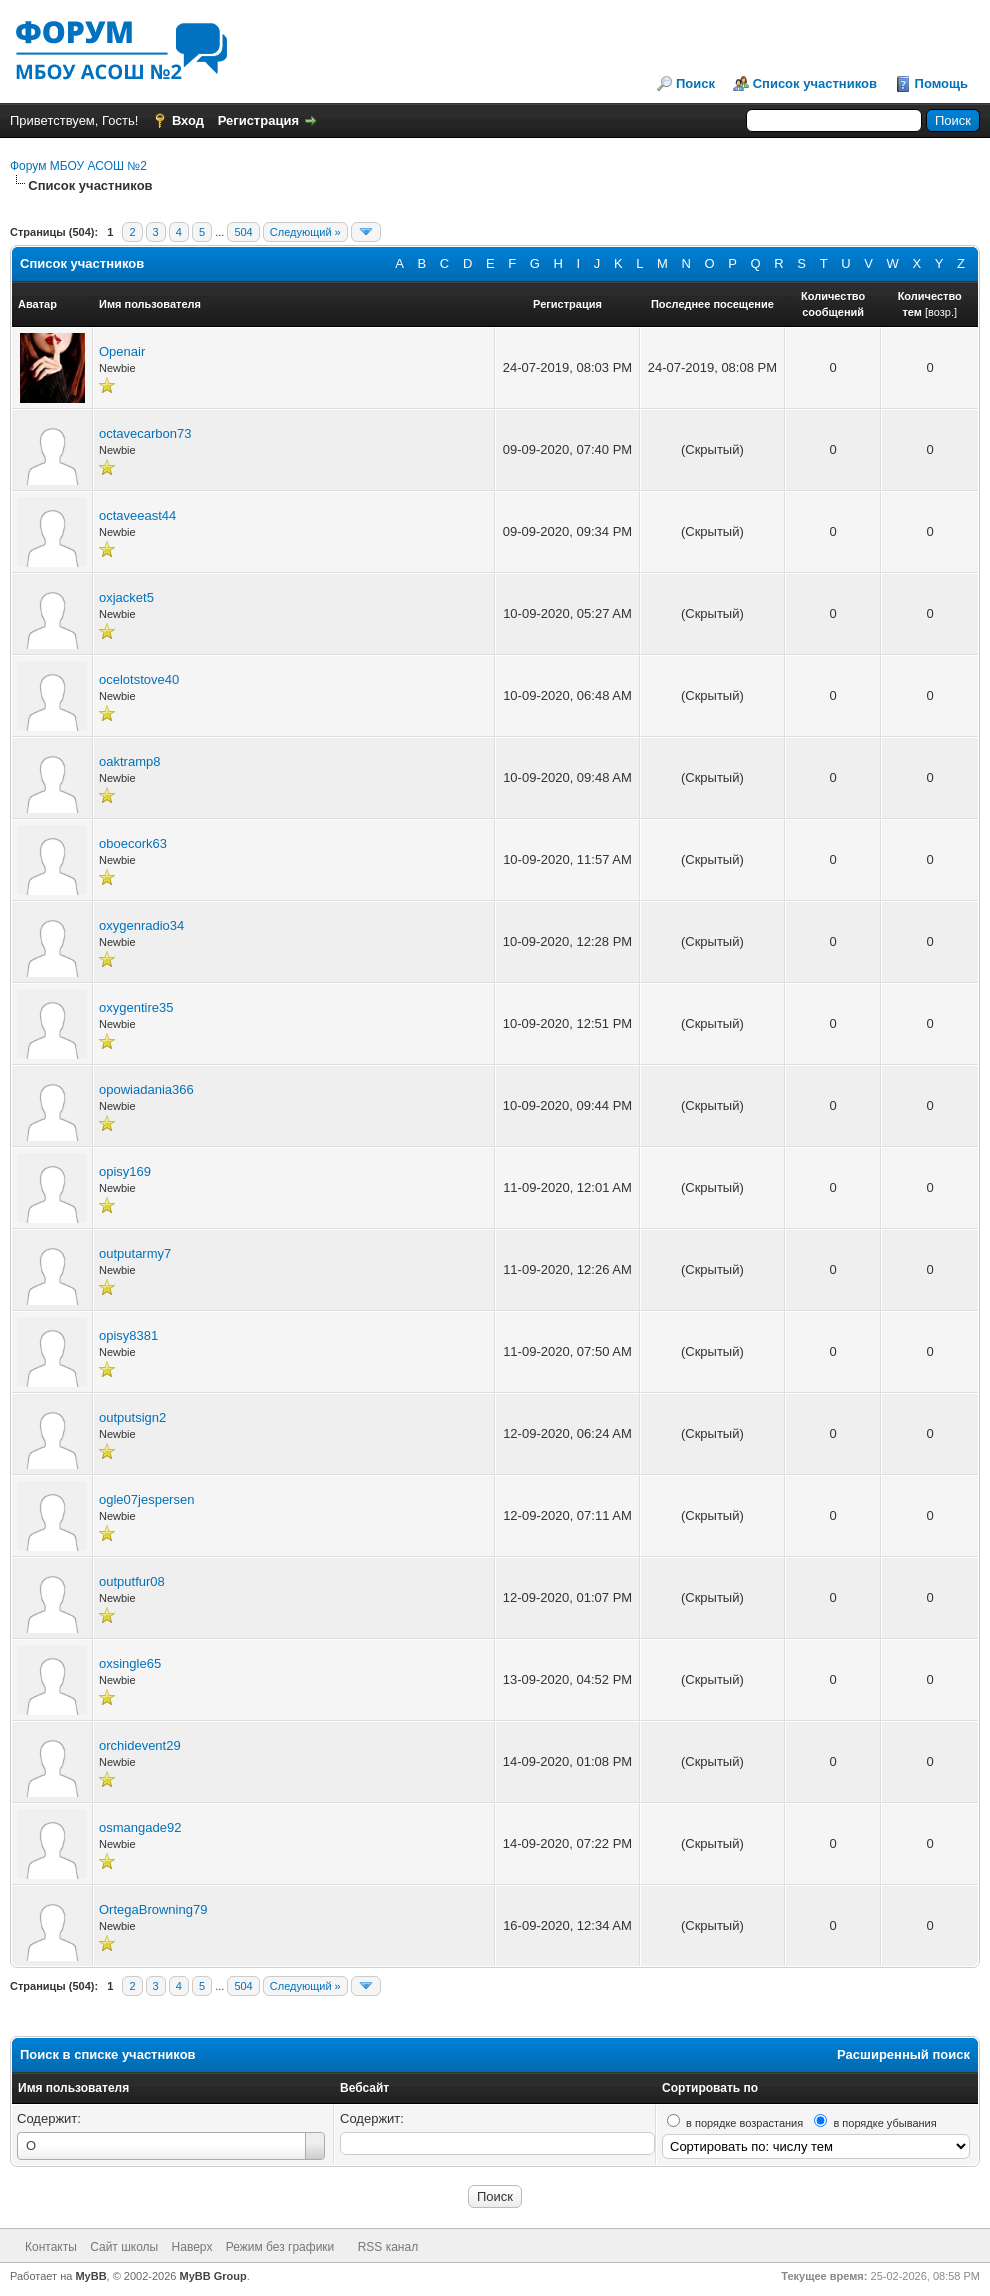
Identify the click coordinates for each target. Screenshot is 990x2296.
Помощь (941, 83)
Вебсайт (364, 2088)
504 (243, 232)
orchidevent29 (140, 1745)
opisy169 (125, 1171)
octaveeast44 (137, 515)
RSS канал (388, 2247)
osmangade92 (140, 1827)
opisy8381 (128, 1335)
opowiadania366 (146, 1089)
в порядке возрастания (744, 2123)
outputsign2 (132, 1417)
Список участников (815, 83)
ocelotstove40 (139, 679)
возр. (941, 312)
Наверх (192, 2247)
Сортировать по (710, 2088)
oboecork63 (133, 843)
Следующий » (305, 232)
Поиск (695, 83)
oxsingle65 (130, 1663)
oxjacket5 (126, 597)
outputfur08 (132, 1581)
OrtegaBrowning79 (153, 1909)
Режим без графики (280, 2247)
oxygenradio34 (141, 925)
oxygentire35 (136, 1007)
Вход (188, 120)
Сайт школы (124, 2247)
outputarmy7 (135, 1253)
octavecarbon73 (145, 433)
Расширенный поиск (903, 2054)
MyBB (90, 2276)
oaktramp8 (129, 761)
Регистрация (258, 120)
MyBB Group (213, 2276)
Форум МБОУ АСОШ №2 (78, 166)
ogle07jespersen (146, 1499)
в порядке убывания (884, 2123)
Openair (122, 351)
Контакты (51, 2247)
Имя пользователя (73, 2088)
